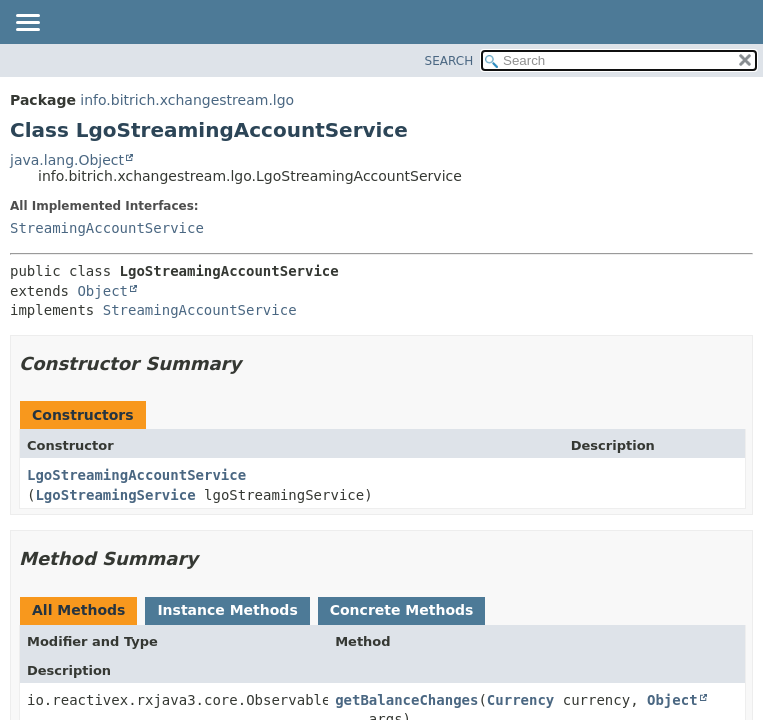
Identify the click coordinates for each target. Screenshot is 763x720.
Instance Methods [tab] (227, 610)
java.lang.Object (67, 160)
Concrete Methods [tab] (402, 610)
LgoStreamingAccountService (136, 475)
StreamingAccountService (107, 228)
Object (102, 291)
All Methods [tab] (78, 610)
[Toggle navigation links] (27, 24)
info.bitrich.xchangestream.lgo (187, 100)
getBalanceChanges (406, 700)
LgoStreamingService (115, 495)
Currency (520, 700)
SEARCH (449, 61)
